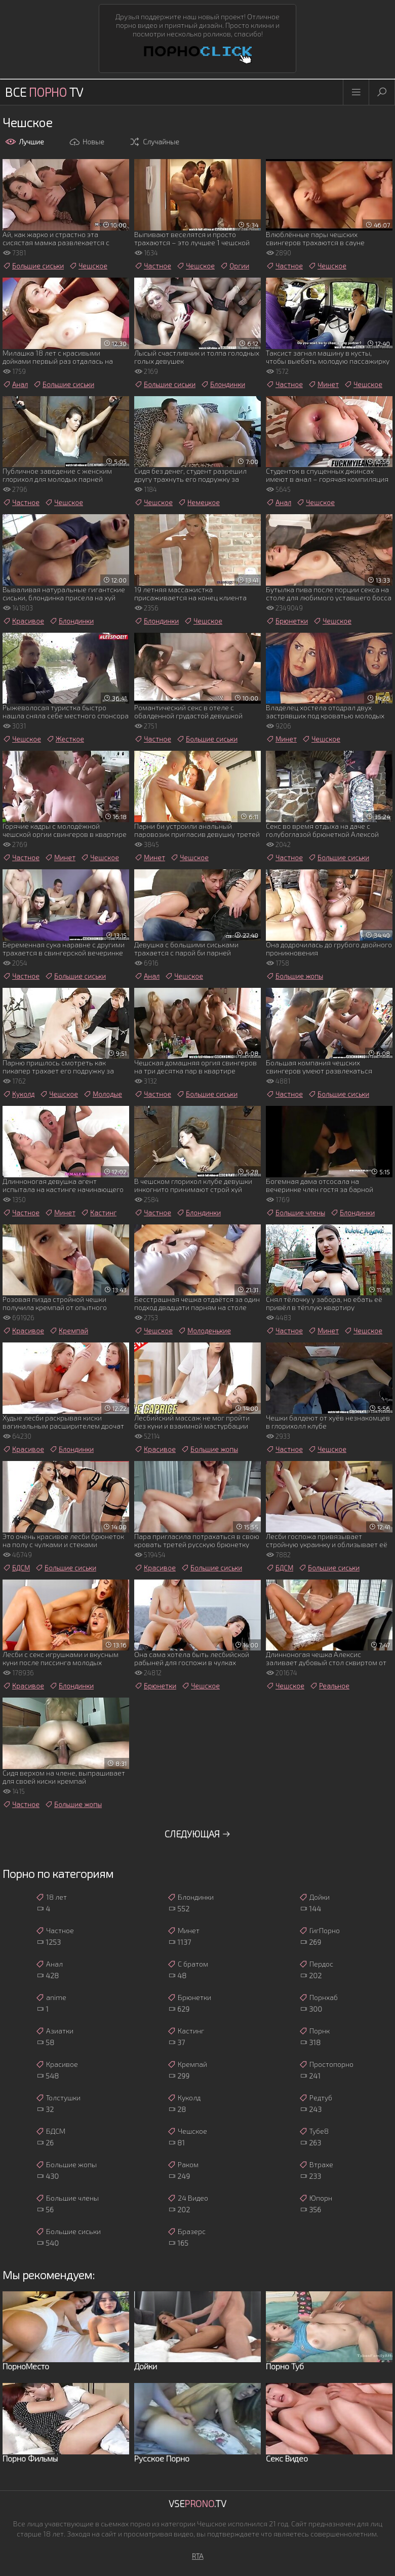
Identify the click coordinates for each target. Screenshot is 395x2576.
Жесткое (65, 739)
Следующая (198, 1833)
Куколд (18, 1094)
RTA (198, 2556)
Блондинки (223, 384)
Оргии (234, 266)
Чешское (88, 266)
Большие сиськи (33, 266)
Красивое (23, 621)
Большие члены (295, 1212)
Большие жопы (294, 976)
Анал (15, 384)
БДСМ (16, 1567)
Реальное (329, 1686)
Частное (152, 266)
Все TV (44, 92)
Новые (86, 142)
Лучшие (24, 142)
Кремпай (68, 1330)
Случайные (154, 142)
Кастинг (98, 1212)
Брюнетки (287, 621)
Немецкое (199, 502)
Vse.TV (197, 2503)
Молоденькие (204, 1330)
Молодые (102, 1094)
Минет (323, 384)
